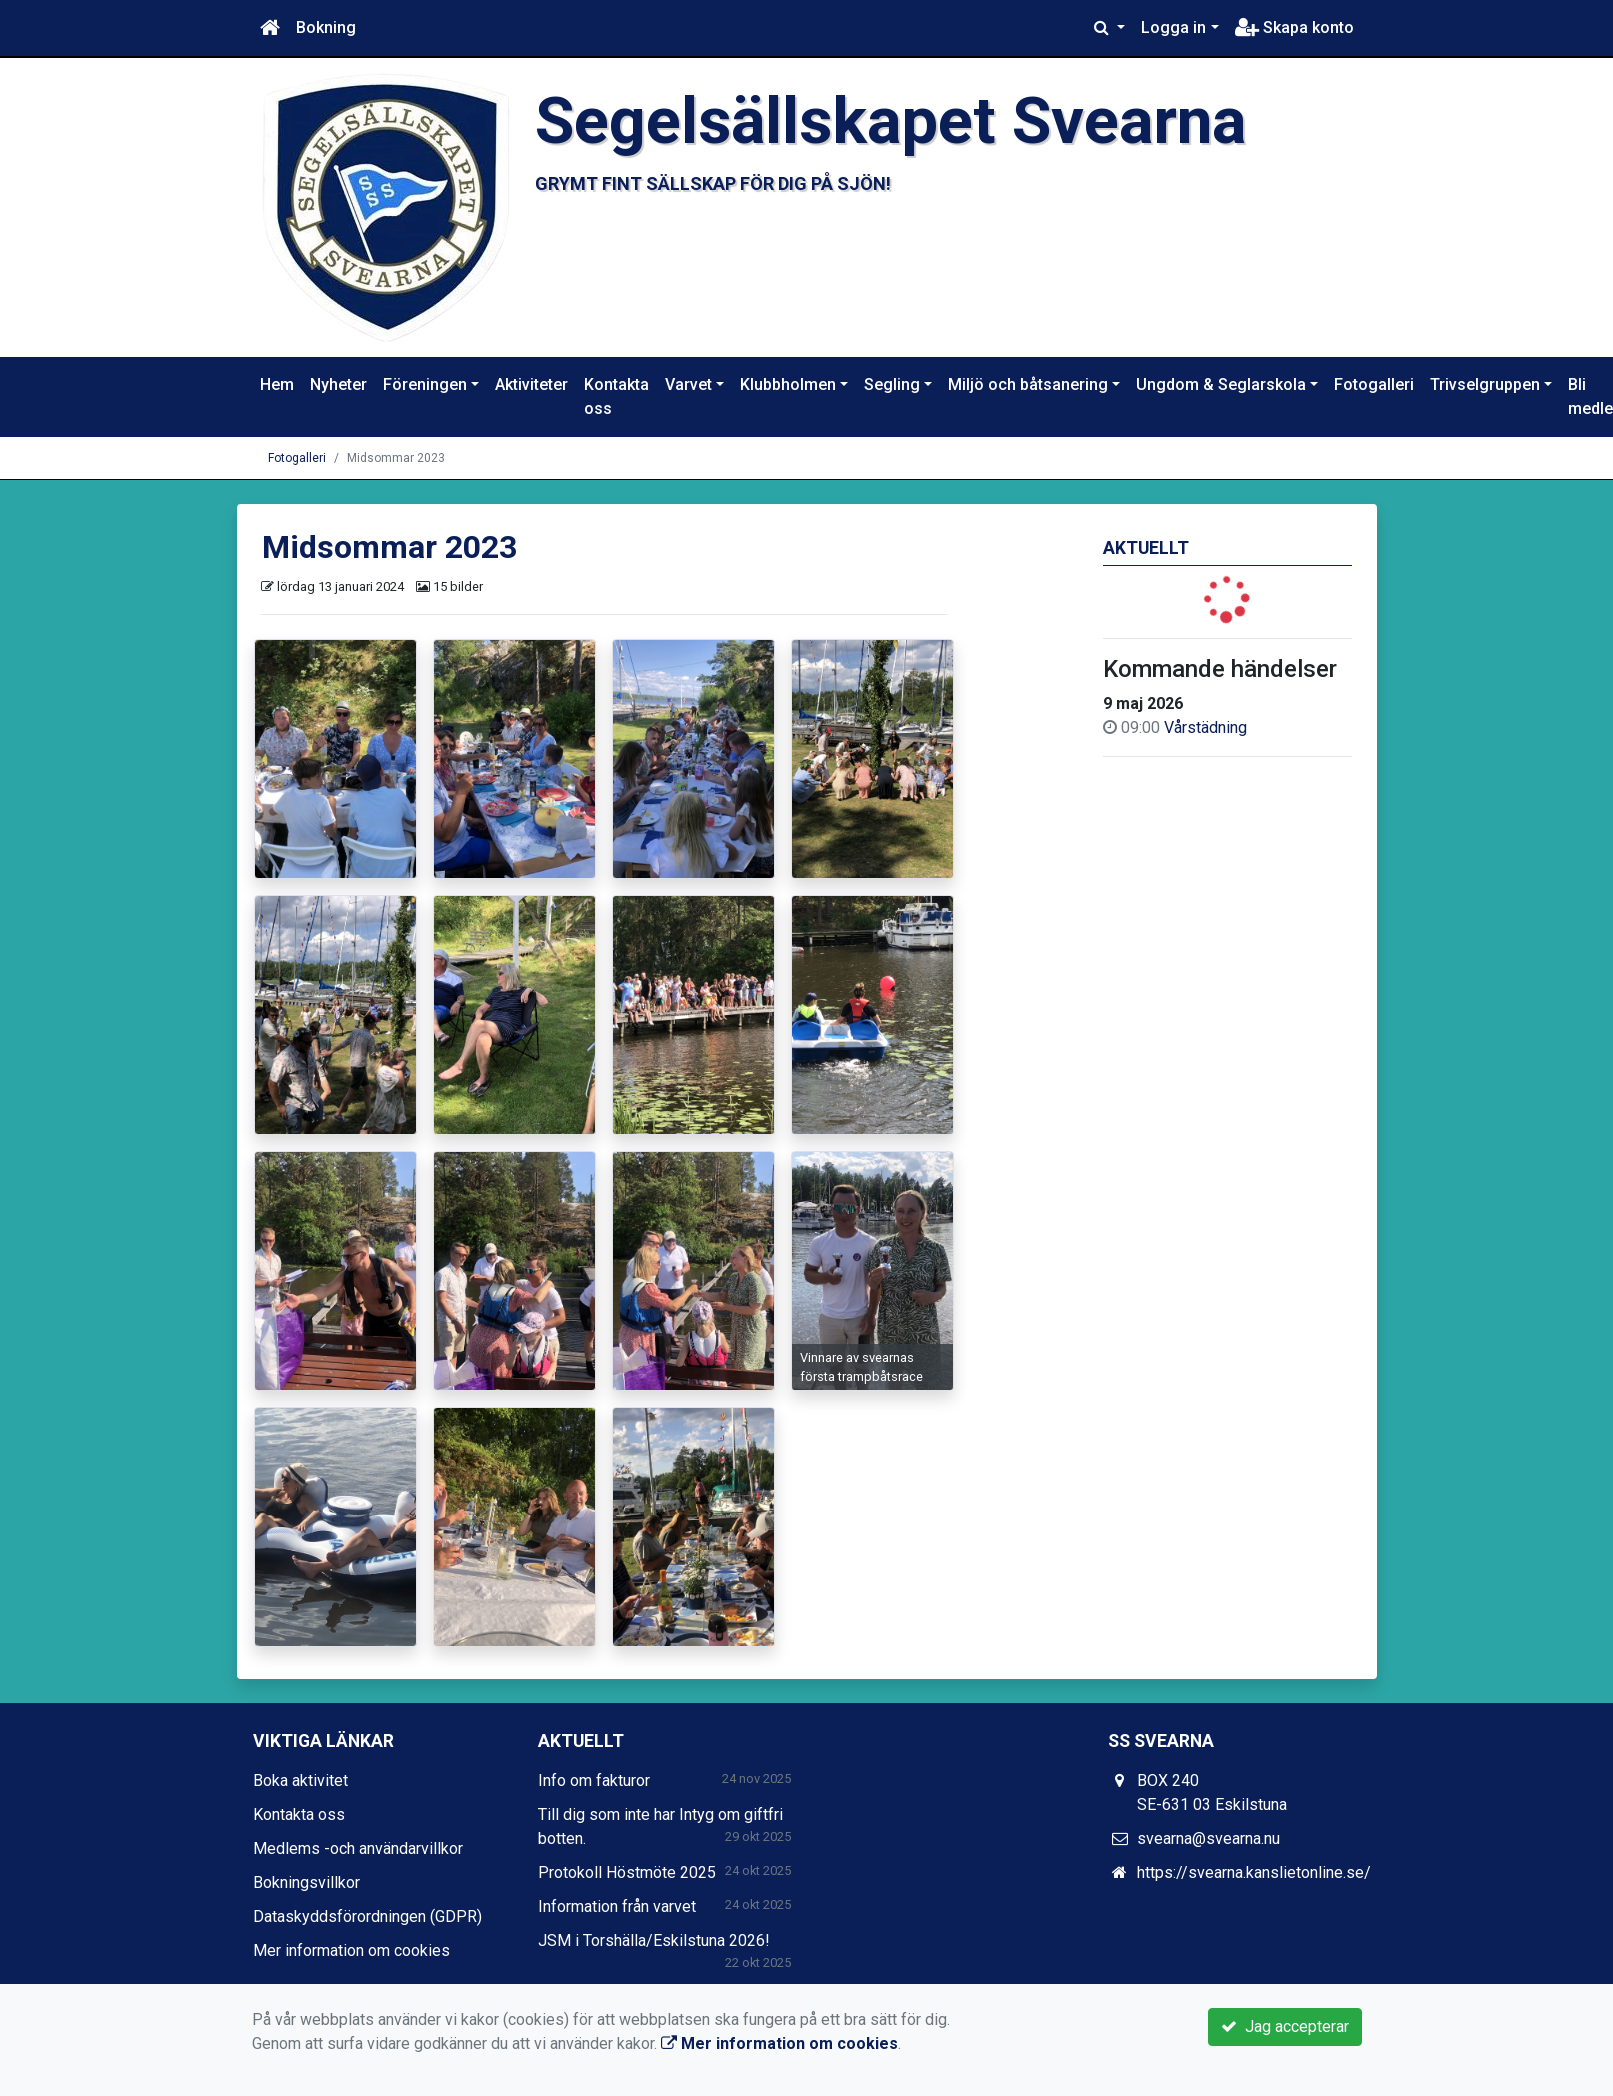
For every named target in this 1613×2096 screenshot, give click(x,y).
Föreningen (425, 384)
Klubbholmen (788, 384)
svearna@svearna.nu (1208, 1838)
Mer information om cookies (351, 1950)
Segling (892, 384)
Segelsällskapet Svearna (890, 121)
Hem (277, 384)
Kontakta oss (616, 396)
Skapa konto (1294, 27)
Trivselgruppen (1485, 384)
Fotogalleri (1374, 384)
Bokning (326, 27)
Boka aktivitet (300, 1780)
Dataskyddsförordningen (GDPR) (367, 1916)
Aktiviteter (531, 384)
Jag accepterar (1285, 2026)
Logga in (1173, 27)
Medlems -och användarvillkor (358, 1848)
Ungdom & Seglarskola (1221, 384)
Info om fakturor (594, 1780)
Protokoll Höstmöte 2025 (627, 1872)
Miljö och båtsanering (1028, 384)
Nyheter (338, 384)
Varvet (688, 384)
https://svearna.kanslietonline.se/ (1254, 1872)
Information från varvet (617, 1906)
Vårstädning (1205, 727)
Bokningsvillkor (306, 1882)
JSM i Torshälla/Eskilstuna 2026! (654, 1940)
